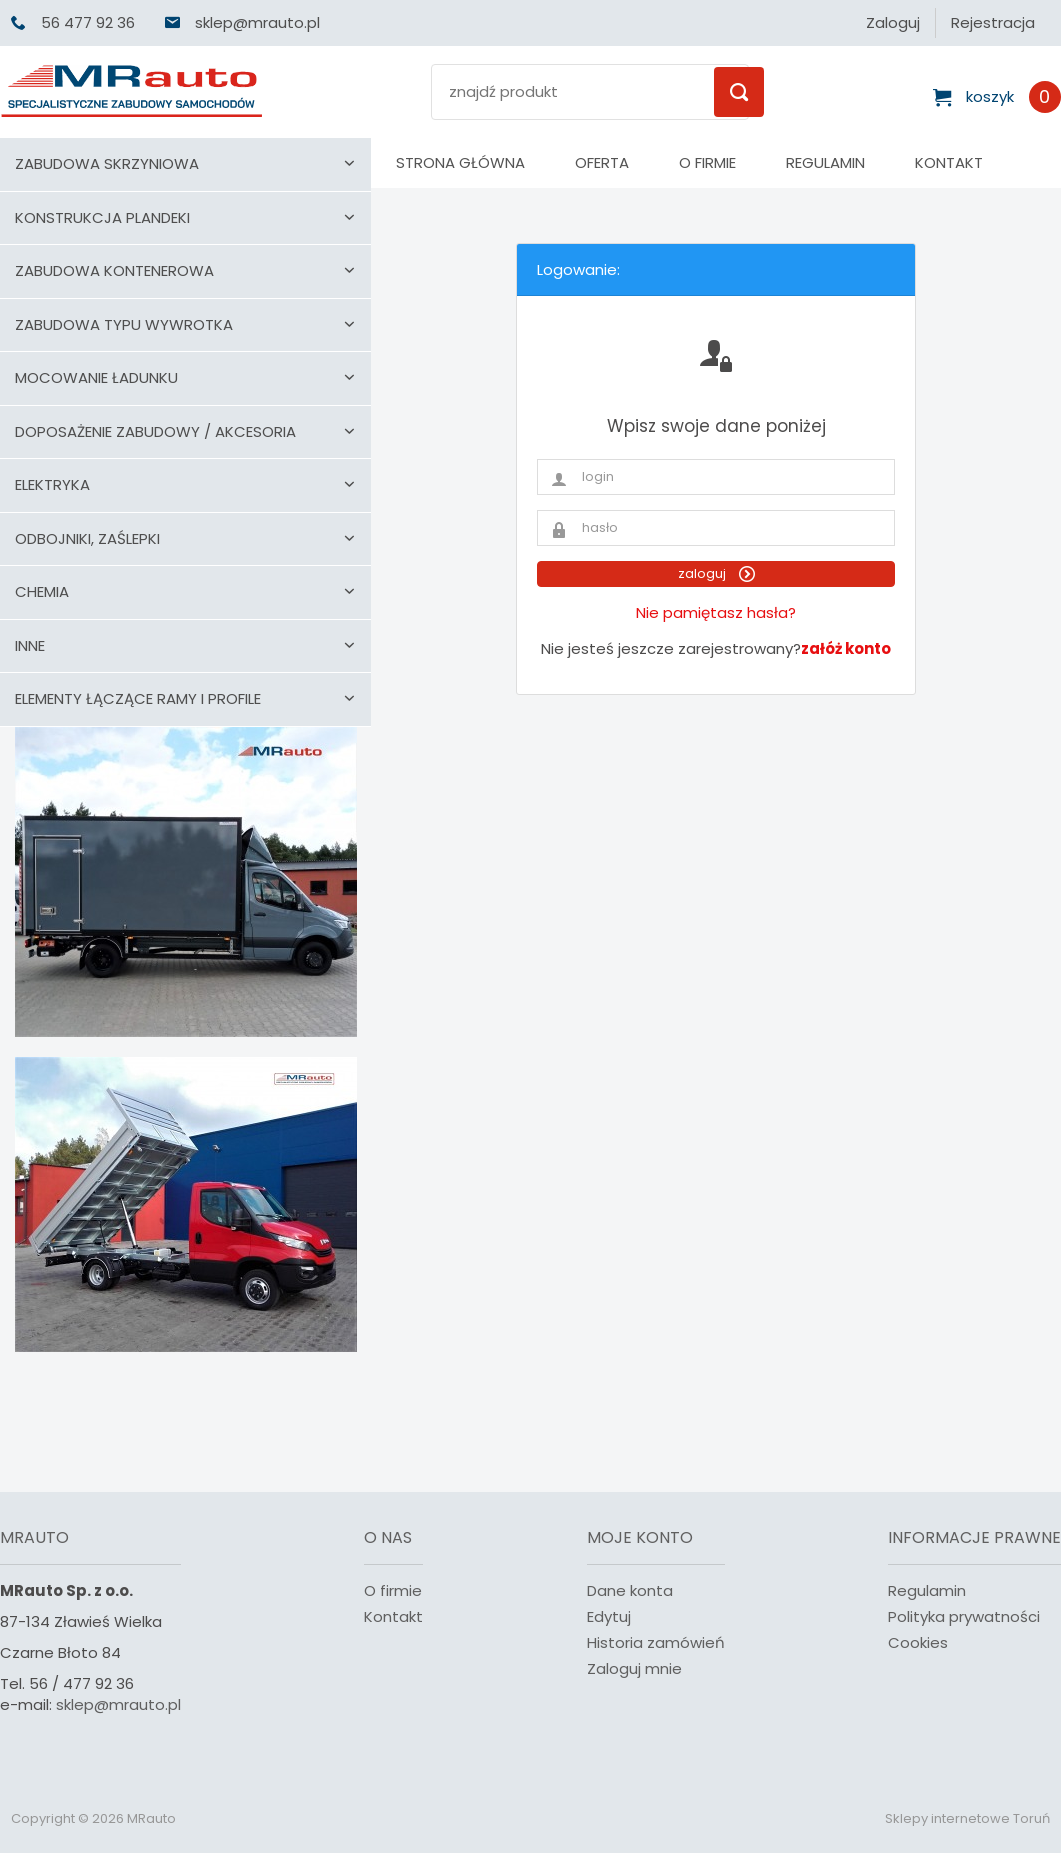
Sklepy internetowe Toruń (967, 1818)
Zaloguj (893, 22)
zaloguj (716, 573)
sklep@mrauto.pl (118, 1704)
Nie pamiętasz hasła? (716, 612)
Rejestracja (993, 22)
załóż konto (846, 648)
